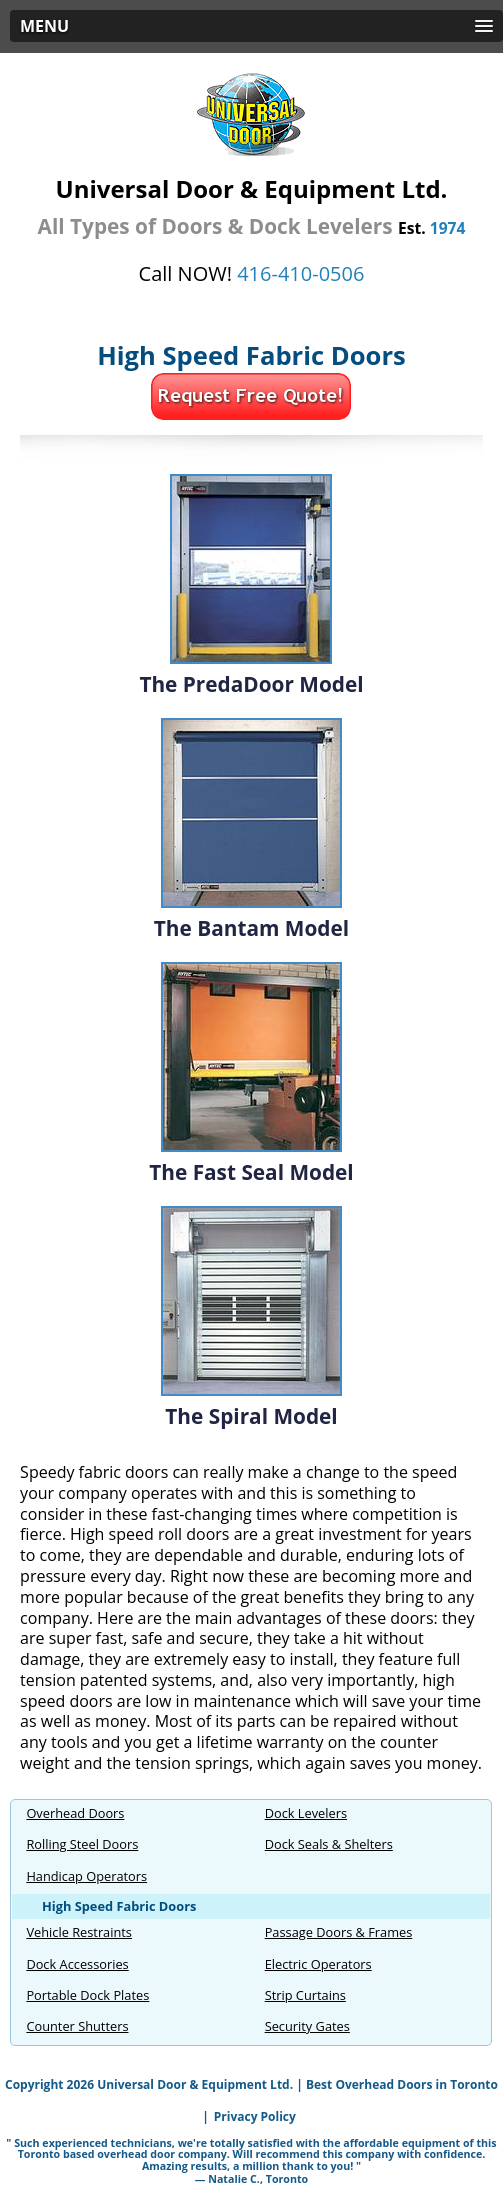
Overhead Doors (75, 1813)
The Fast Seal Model (251, 1172)
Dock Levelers (306, 1813)
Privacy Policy (255, 2116)
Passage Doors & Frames (339, 1932)
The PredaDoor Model (251, 684)
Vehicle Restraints (79, 1932)
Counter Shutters (77, 2026)
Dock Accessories (77, 1964)
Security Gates (307, 2026)
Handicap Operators (86, 1876)
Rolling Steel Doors (82, 1844)
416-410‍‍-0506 (300, 273)
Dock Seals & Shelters (329, 1844)
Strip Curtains (305, 1995)
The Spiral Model (251, 1416)
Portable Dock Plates (87, 1995)
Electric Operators (318, 1964)
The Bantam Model (251, 928)
